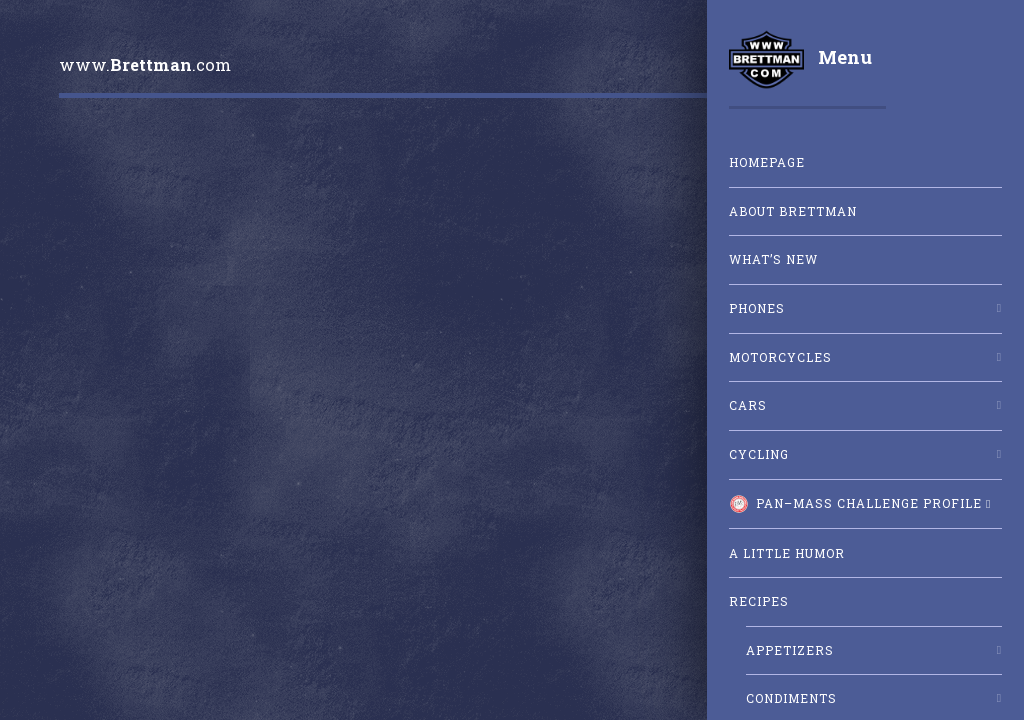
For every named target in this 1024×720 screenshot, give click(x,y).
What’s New (773, 259)
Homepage (767, 162)
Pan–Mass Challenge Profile (855, 504)
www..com (145, 64)
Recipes (759, 601)
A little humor (787, 553)
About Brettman (793, 211)
